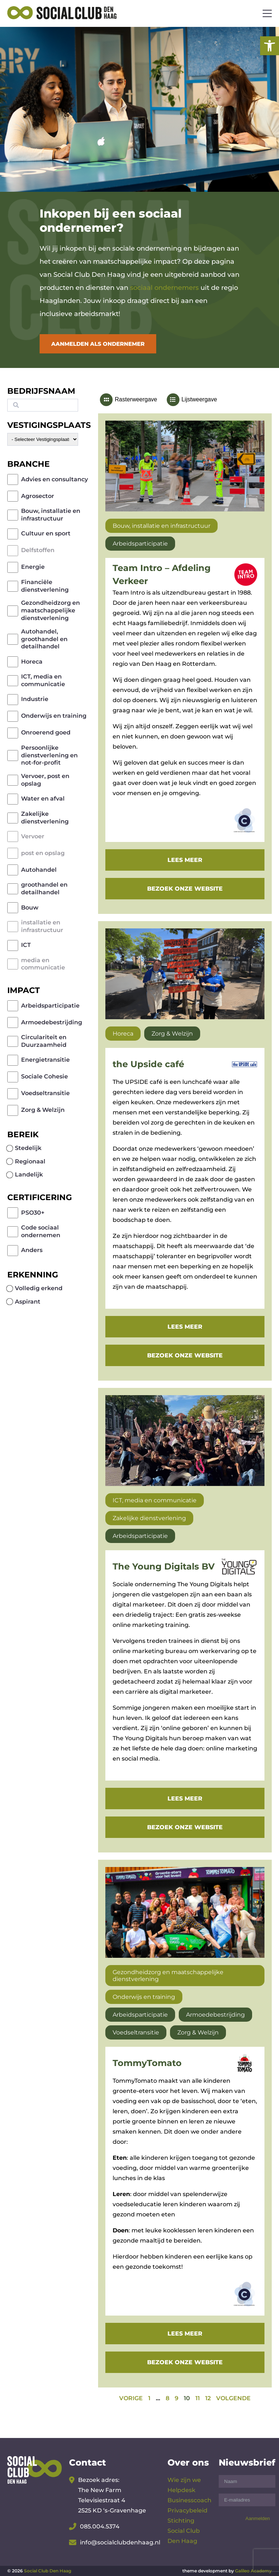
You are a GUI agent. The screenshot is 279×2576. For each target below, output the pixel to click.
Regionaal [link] (30, 1161)
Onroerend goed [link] (45, 732)
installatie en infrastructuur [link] (42, 926)
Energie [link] (33, 566)
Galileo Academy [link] (253, 2570)
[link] (269, 45)
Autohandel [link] (39, 869)
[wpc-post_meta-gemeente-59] (42, 439)
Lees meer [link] (184, 859)
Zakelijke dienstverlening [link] (45, 817)
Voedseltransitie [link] (45, 1093)
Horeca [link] (32, 661)
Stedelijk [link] (28, 1148)
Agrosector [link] (37, 496)
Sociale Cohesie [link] (44, 1076)
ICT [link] (26, 944)
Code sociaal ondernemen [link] (40, 1231)
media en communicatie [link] (43, 964)
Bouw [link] (30, 907)
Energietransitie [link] (45, 1059)
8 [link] (167, 2398)
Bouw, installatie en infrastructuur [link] (50, 514)
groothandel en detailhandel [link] (44, 888)
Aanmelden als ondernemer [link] (98, 343)
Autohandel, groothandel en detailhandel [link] (44, 639)
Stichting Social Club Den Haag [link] (183, 2530)
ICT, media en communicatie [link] (43, 680)
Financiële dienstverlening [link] (45, 586)
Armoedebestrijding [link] (51, 1022)
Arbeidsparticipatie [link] (50, 1005)
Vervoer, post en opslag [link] (45, 780)
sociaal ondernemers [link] (164, 288)
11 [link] (197, 2398)
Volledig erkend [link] (38, 1288)
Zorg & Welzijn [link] (43, 1109)
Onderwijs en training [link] (53, 715)
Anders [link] (32, 1250)
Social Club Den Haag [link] (47, 2570)
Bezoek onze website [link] (185, 888)
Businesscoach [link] (189, 2500)
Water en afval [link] (43, 798)
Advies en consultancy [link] (54, 479)
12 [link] (208, 2398)
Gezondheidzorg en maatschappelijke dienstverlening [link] (50, 610)
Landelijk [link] (29, 1174)
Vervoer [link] (32, 836)
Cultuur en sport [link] (45, 533)
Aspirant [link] (27, 1301)
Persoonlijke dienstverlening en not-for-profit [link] (49, 755)
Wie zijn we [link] (184, 2479)
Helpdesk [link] (181, 2490)
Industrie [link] (34, 699)
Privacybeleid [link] (187, 2510)
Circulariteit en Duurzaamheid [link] (43, 1041)
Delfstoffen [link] (37, 550)
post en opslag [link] (43, 853)
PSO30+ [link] (32, 1212)
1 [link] (149, 2398)
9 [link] (176, 2398)
